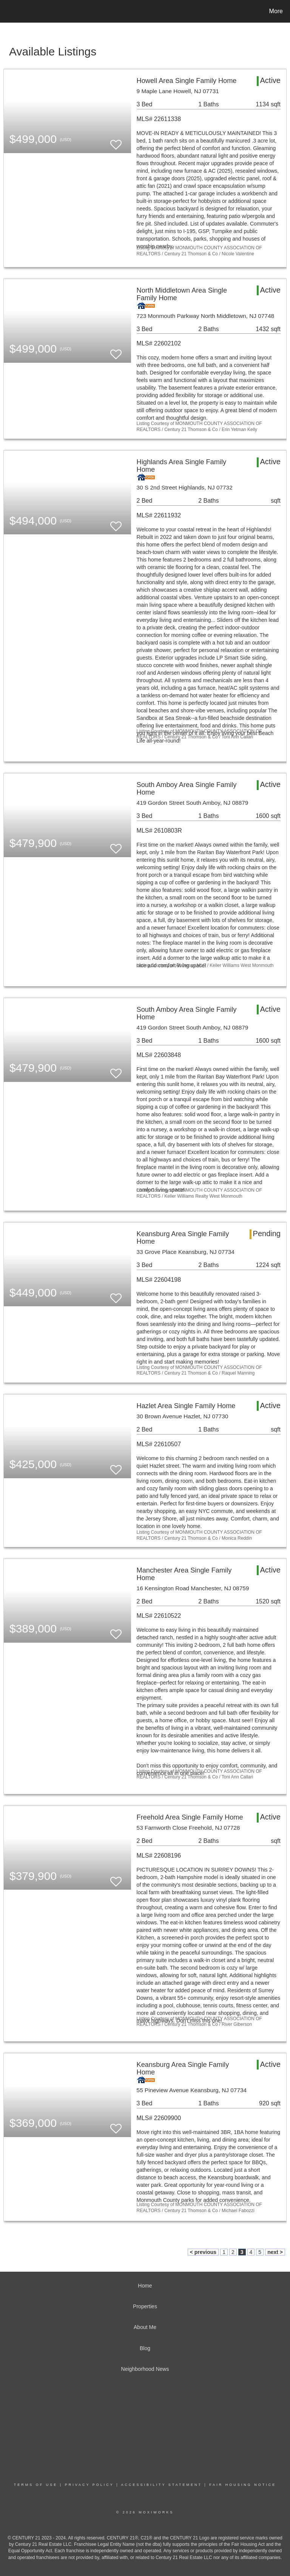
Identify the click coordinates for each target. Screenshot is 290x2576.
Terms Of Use (36, 2485)
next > (275, 2252)
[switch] (115, 141)
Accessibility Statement (161, 2485)
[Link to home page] (7, 11)
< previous (203, 2252)
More (276, 11)
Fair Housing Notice (242, 2485)
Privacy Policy (89, 2485)
